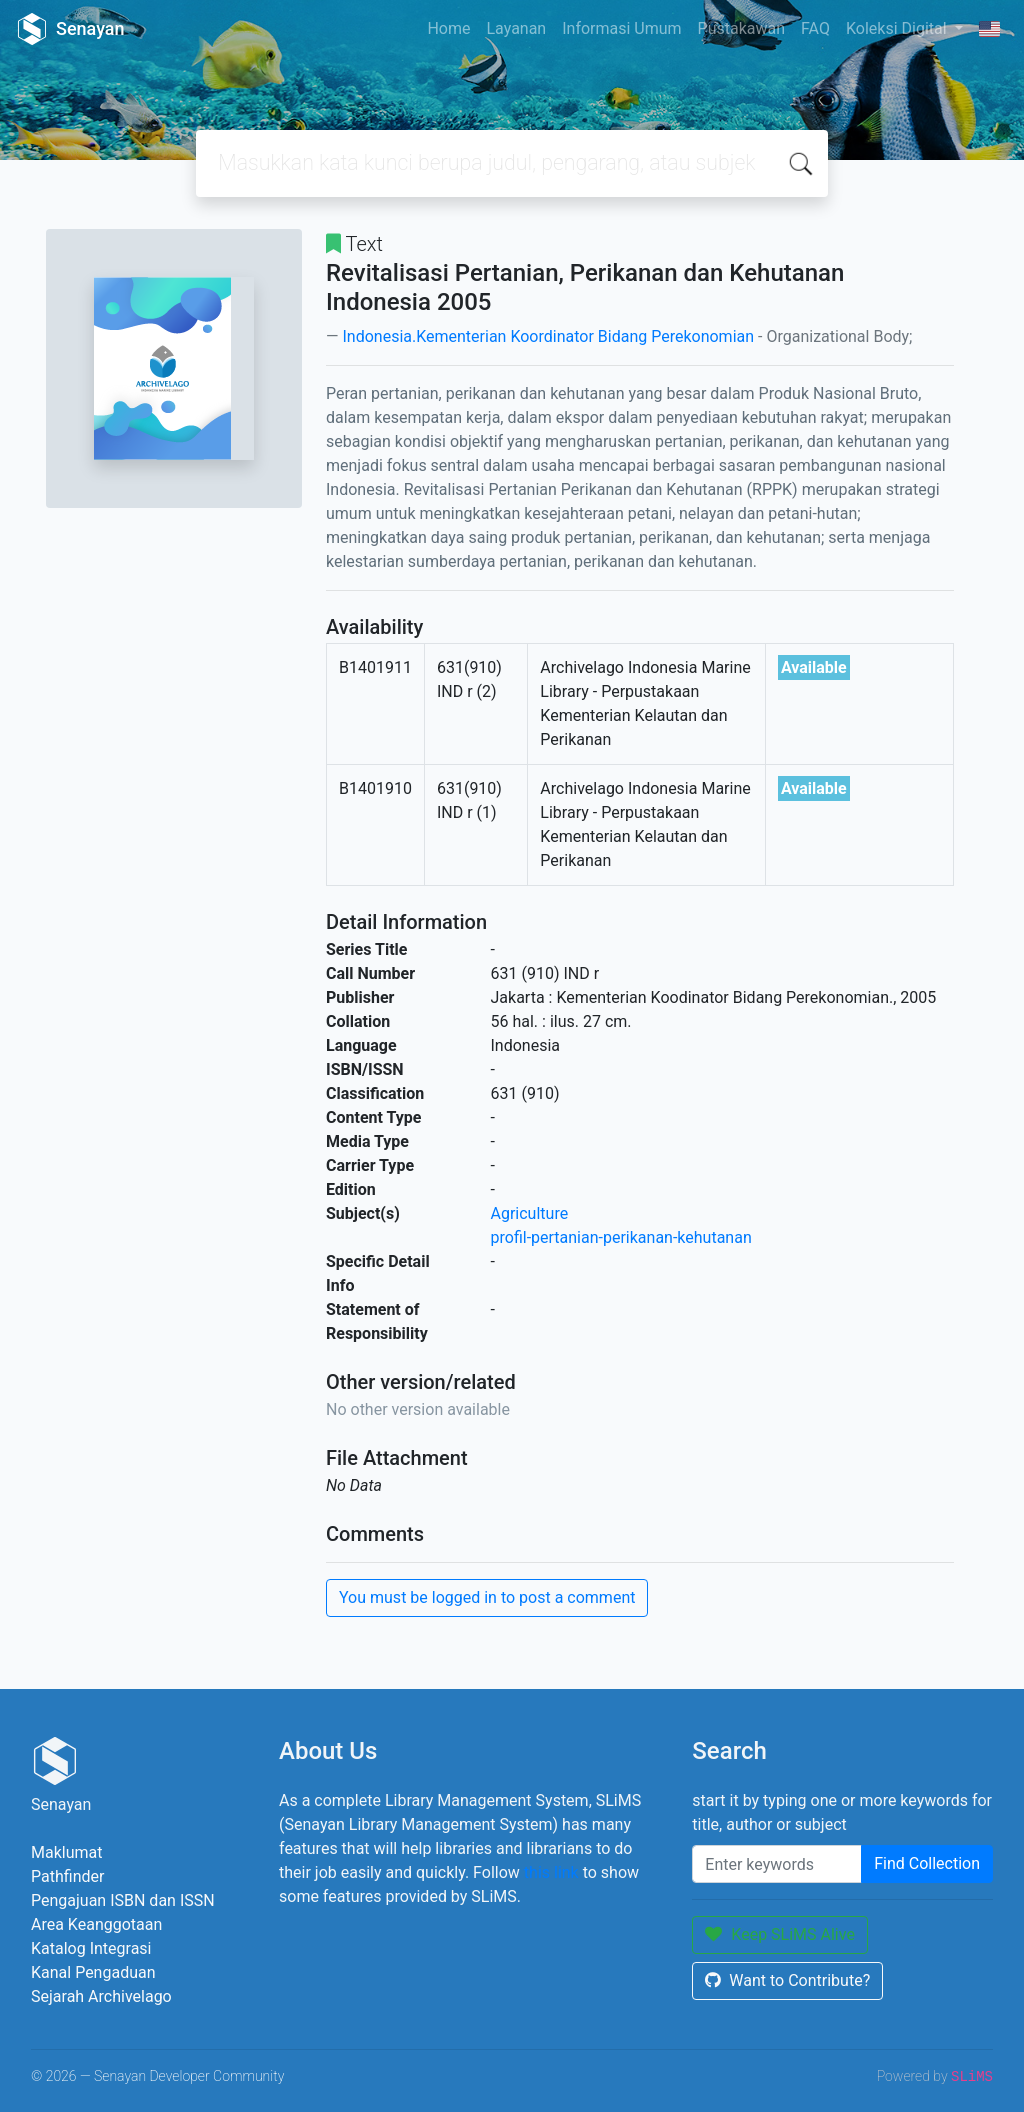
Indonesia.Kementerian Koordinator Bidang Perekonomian (548, 336)
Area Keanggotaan (96, 1924)
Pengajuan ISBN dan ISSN (123, 1900)
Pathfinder (67, 1876)
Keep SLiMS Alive (780, 1934)
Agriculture (530, 1213)
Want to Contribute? (787, 1980)
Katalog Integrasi (91, 1948)
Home (448, 28)
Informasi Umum (621, 28)
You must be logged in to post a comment (487, 1597)
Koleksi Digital (898, 28)
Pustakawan (741, 28)
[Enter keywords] (777, 1864)
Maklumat (66, 1852)
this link (551, 1872)
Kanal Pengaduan (93, 1972)
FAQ (815, 28)
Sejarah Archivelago (101, 1996)
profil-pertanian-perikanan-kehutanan (621, 1237)
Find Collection (927, 1863)
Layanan (516, 28)
